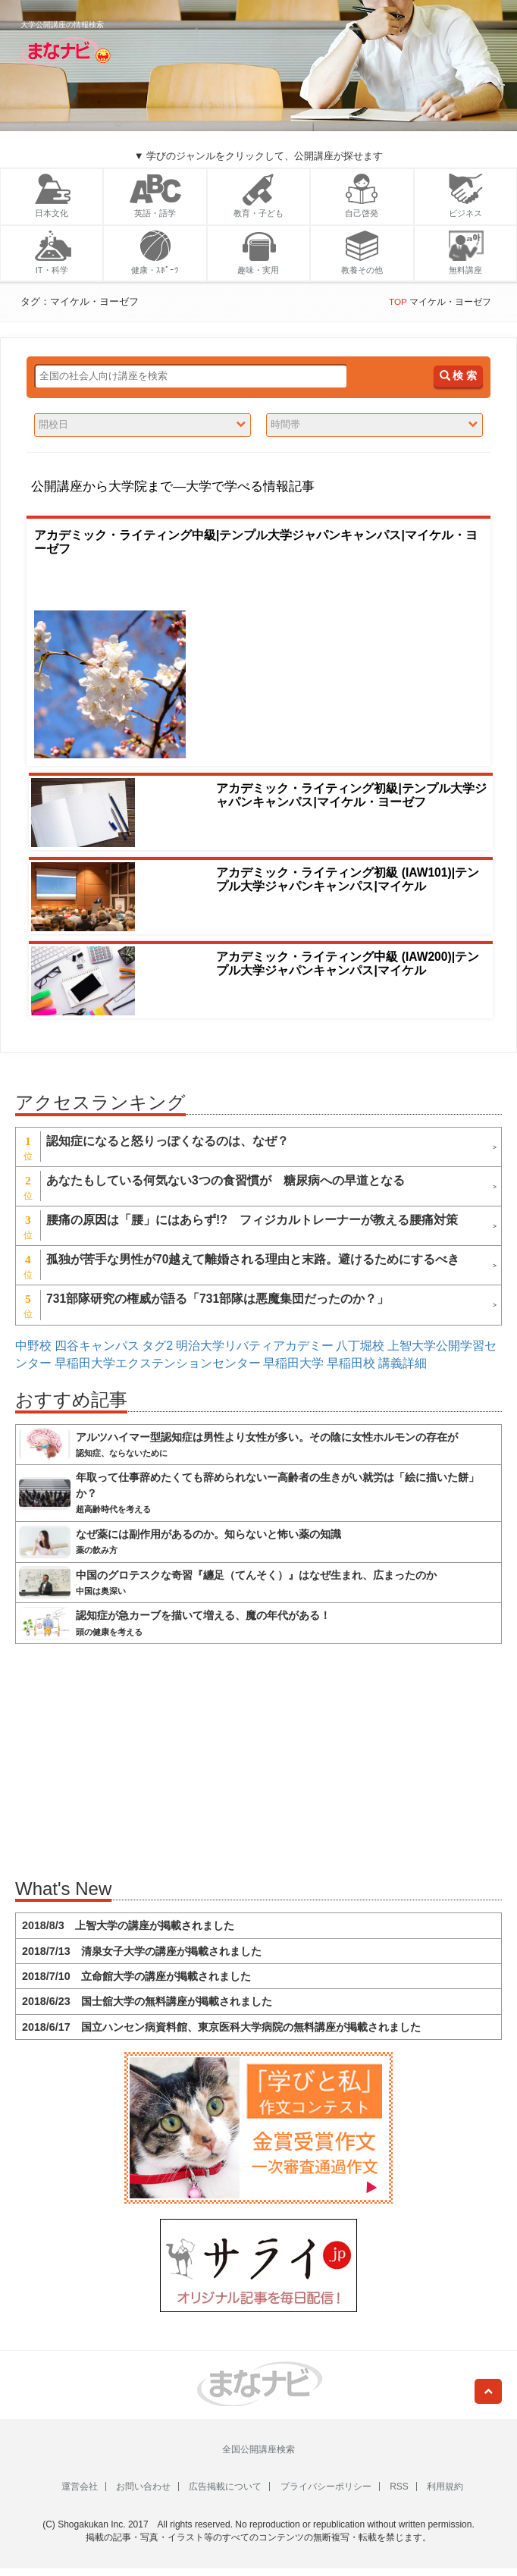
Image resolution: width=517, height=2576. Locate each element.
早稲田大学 (293, 1363)
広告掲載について (225, 2486)
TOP (398, 301)
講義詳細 (402, 1363)
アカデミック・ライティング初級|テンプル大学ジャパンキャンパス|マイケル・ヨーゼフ (351, 795)
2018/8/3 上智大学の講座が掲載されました (128, 1925)
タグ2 (157, 1345)
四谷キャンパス (97, 1345)
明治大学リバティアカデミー (255, 1345)
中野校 (33, 1345)
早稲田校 (351, 1363)
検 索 (458, 375)
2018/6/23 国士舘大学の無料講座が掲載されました (147, 2001)
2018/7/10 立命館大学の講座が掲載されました (136, 1976)
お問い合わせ (143, 2486)
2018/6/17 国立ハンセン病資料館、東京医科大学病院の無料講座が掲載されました (221, 2027)
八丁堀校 (360, 1345)
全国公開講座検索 (258, 2449)
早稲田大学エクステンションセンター (158, 1363)
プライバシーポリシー (325, 2486)
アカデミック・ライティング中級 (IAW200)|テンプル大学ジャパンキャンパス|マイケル (347, 964)
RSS (399, 2486)
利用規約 (445, 2486)
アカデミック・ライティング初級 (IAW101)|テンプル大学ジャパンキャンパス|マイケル (347, 879)
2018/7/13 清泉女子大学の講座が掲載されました (142, 1951)
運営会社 (79, 2486)
